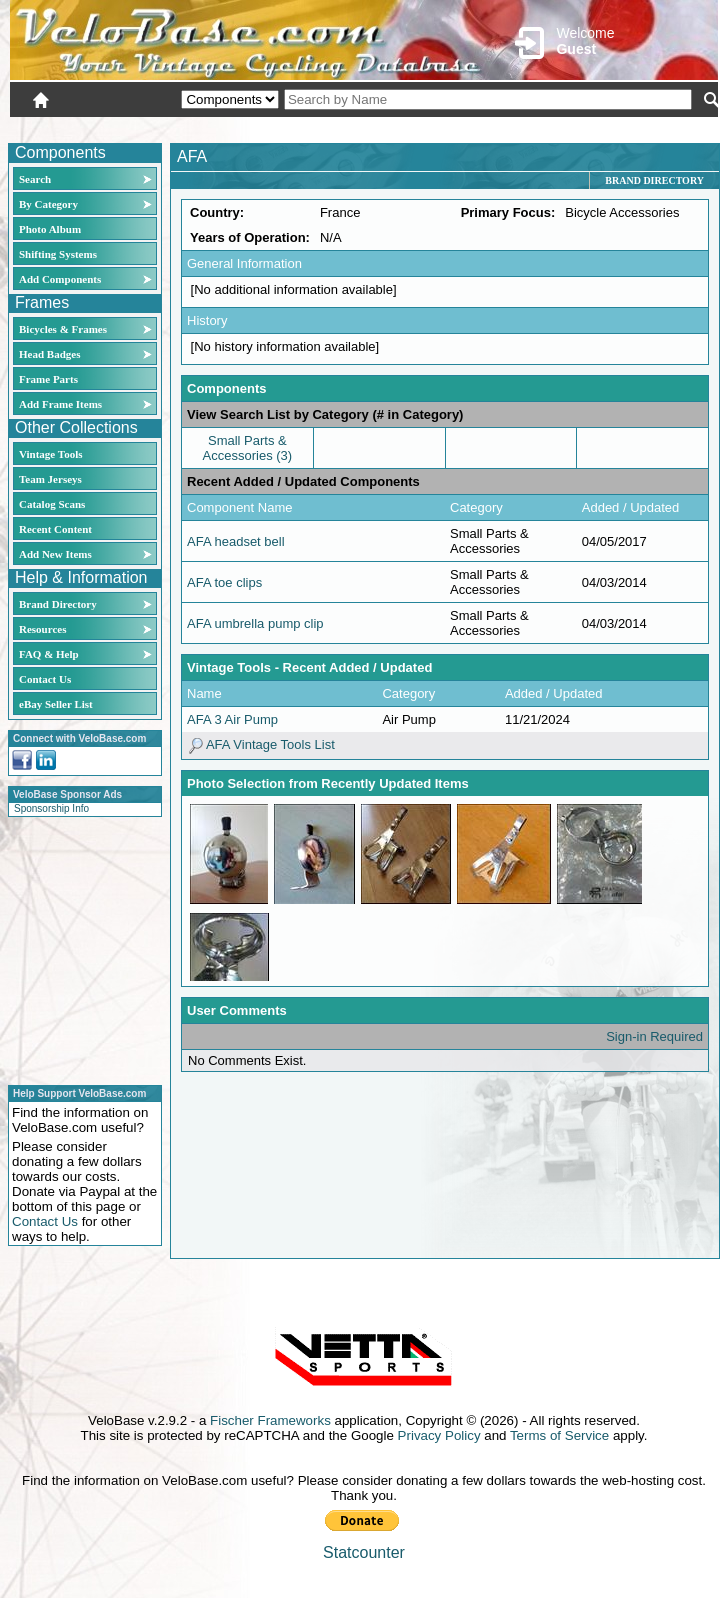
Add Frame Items (60, 404)
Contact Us (45, 679)
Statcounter (364, 1552)
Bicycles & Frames (64, 329)
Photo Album (50, 229)
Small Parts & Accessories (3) (248, 448)
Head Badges (49, 354)
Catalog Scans (52, 504)
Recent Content (55, 529)
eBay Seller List (56, 704)
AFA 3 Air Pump (232, 719)
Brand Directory (58, 604)
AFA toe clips (224, 582)
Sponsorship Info (51, 808)
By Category (48, 204)
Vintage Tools (50, 454)
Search (35, 179)
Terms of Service (559, 1435)
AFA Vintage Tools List (261, 744)
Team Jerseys (50, 479)
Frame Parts (48, 379)
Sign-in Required (654, 1036)
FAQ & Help (49, 654)
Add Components (60, 279)
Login (540, 127)
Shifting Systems (58, 254)
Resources (42, 629)
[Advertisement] (79, 948)
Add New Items (55, 554)
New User (606, 127)
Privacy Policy (439, 1435)
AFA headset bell (236, 541)
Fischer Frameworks (270, 1420)
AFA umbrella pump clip (255, 623)
